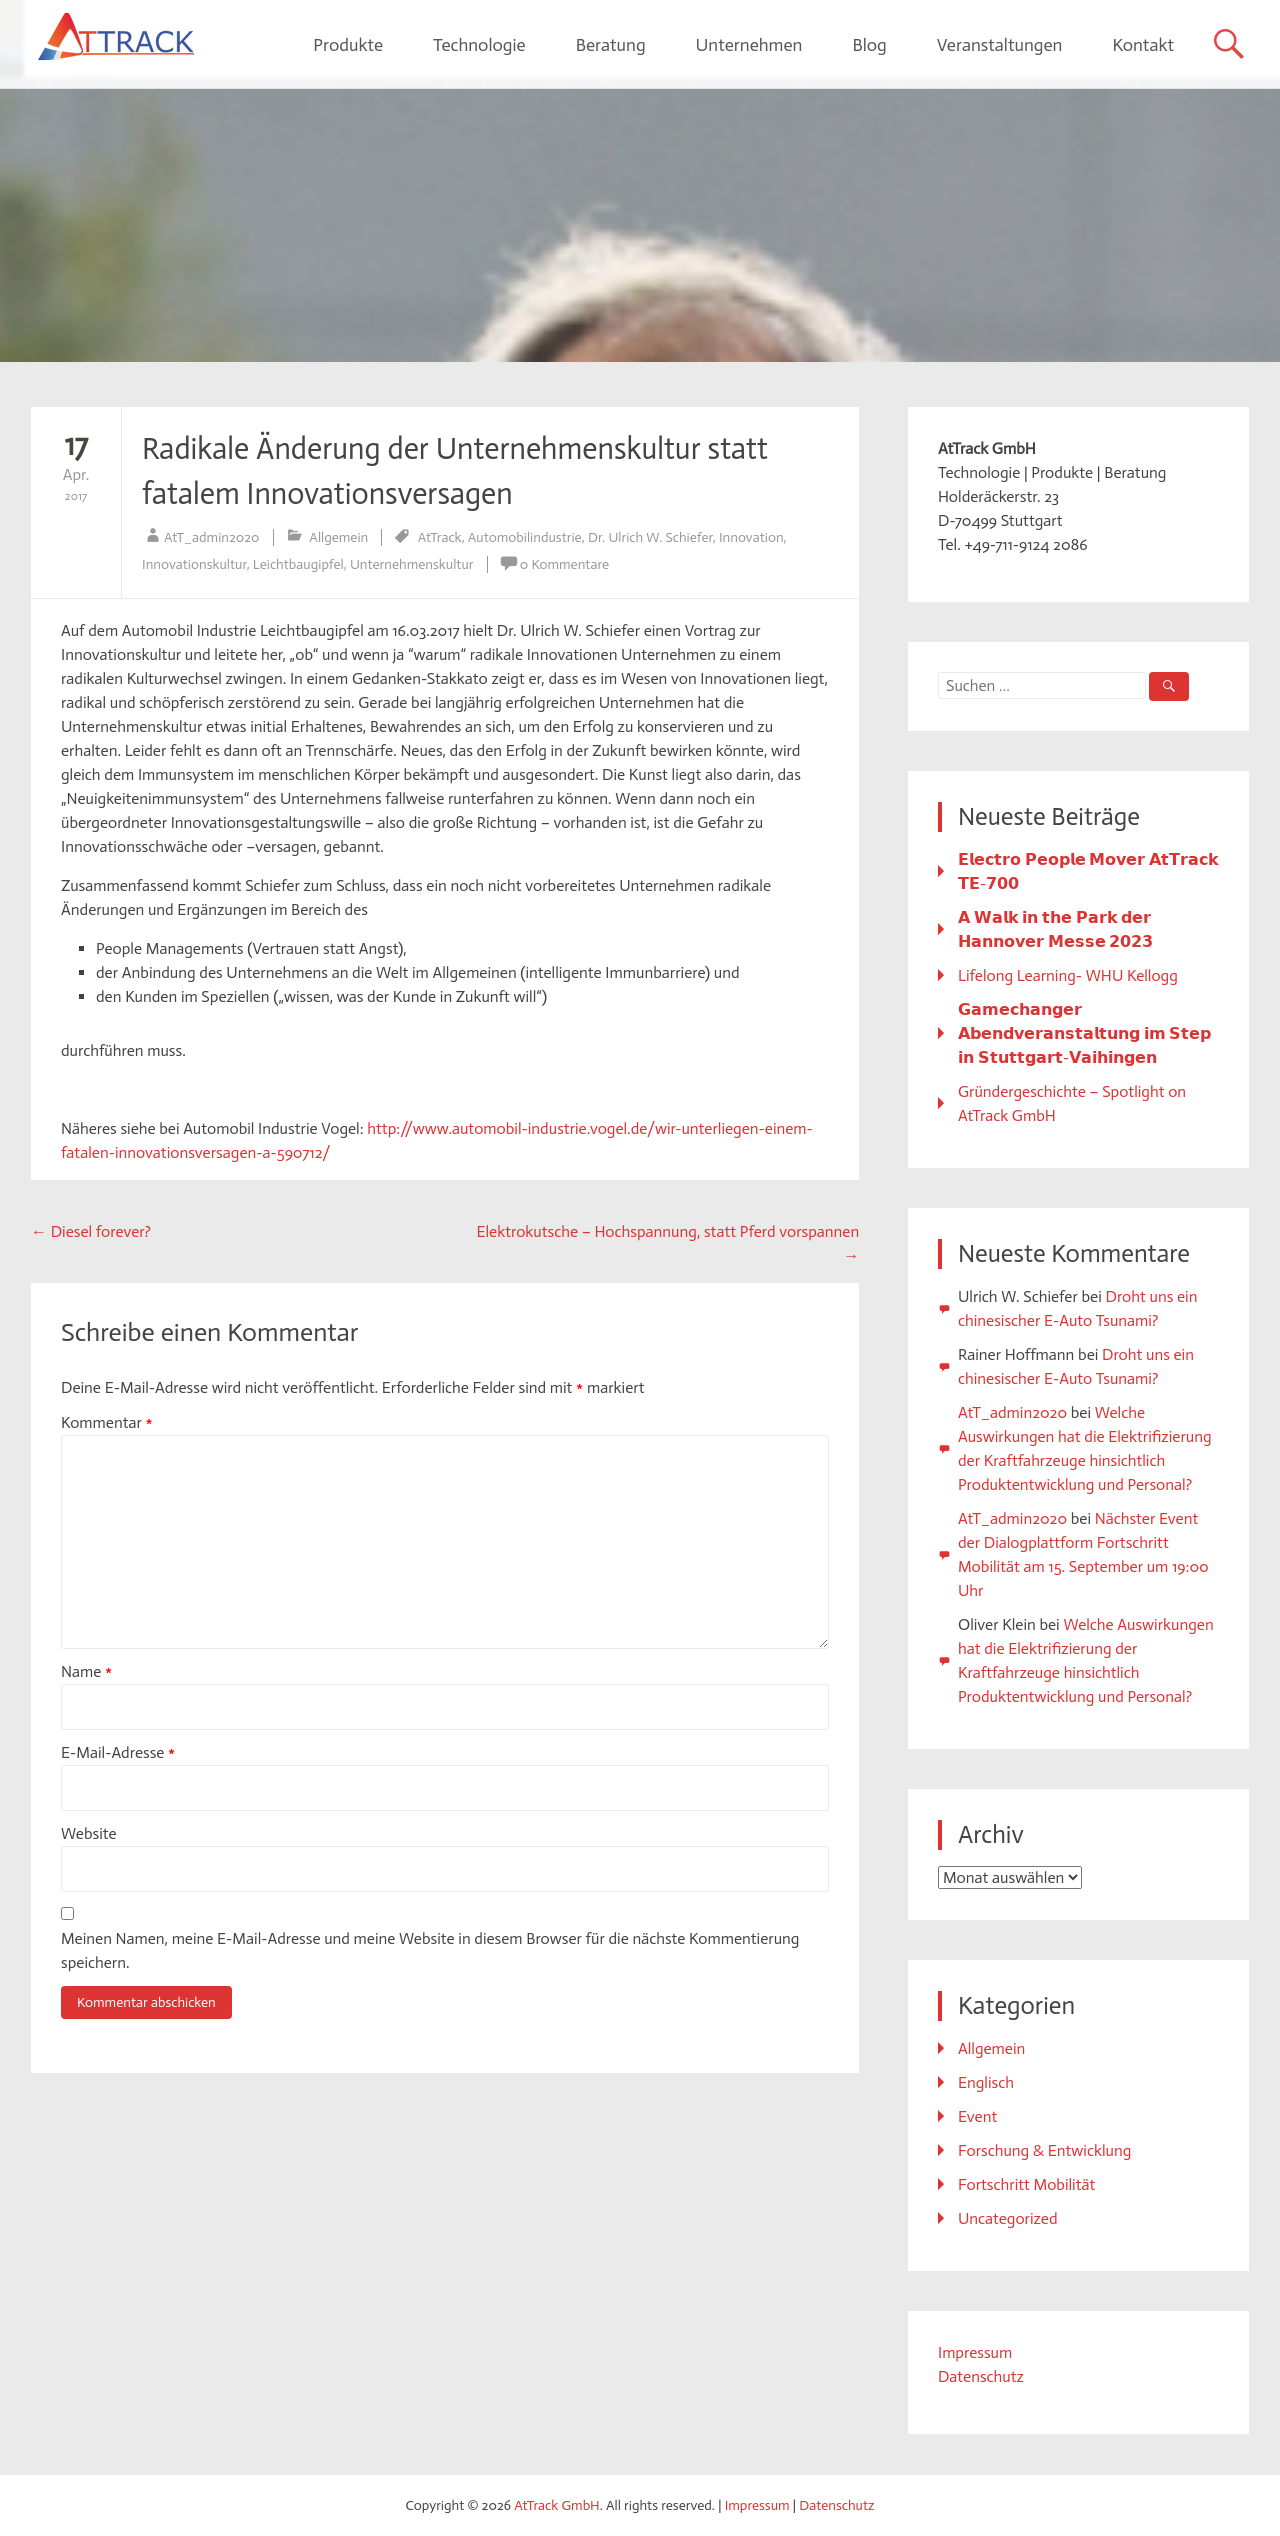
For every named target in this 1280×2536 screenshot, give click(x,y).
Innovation (751, 537)
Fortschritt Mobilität (1026, 2184)
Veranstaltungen (1000, 45)
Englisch (986, 2082)
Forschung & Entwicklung (1044, 2150)
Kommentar (107, 1422)
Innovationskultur (194, 564)
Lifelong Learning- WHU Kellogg (1068, 975)
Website (89, 1833)
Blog (869, 45)
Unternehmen (749, 45)
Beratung (611, 45)
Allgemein (338, 537)
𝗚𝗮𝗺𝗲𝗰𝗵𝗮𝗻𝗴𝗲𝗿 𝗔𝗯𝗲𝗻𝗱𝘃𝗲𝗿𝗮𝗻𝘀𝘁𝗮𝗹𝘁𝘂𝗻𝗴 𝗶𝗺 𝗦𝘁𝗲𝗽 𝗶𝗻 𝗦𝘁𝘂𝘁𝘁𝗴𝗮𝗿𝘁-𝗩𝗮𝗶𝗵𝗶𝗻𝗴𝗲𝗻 (1084, 1033)
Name (86, 1671)
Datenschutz (981, 2376)
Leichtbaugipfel (298, 564)
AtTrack (440, 537)
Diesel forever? (91, 1231)
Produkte (348, 45)
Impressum (975, 2352)
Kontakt (1143, 45)
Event (977, 2116)
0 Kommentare (564, 564)
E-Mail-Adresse (118, 1752)
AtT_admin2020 (211, 537)
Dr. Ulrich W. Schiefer (650, 537)
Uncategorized (1008, 2218)
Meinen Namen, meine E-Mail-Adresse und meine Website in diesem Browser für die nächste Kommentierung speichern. (430, 1950)
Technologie (479, 45)
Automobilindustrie (525, 537)
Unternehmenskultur (412, 564)
